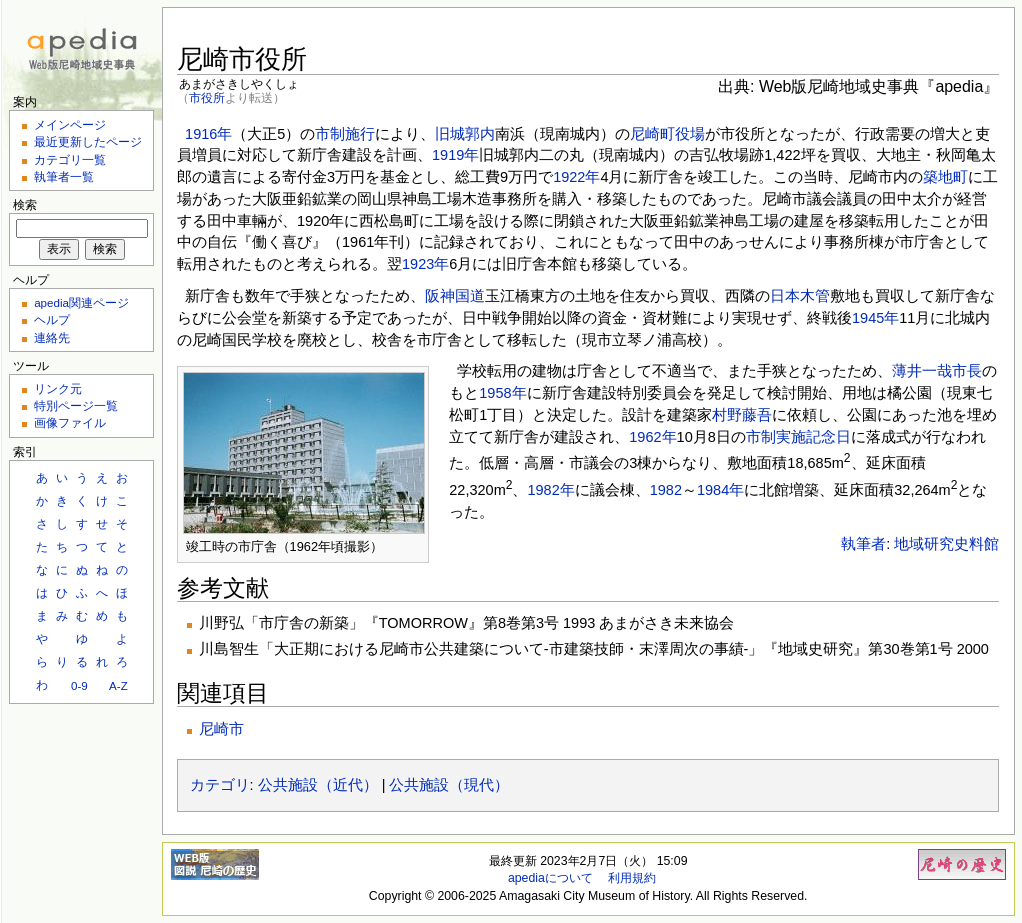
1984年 (720, 490)
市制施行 (345, 134)
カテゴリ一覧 (70, 159)
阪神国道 (455, 296)
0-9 (79, 685)
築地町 (945, 177)
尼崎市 (221, 729)
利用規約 (632, 878)
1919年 (455, 155)
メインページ (70, 124)
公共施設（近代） (318, 785)
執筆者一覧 (64, 176)
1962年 (652, 437)
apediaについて (550, 878)
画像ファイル (70, 422)
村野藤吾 (742, 415)
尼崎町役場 (667, 134)
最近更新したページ (88, 141)
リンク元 (58, 388)
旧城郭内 (465, 134)
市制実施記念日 (798, 437)
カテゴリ (220, 785)
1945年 (875, 318)
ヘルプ (52, 319)
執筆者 (863, 544)
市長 (967, 371)
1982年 (550, 490)
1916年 (208, 134)
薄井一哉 (922, 371)
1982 (666, 490)
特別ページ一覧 (76, 405)
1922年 (576, 177)
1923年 (425, 264)
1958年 (502, 393)
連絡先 (52, 337)
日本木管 (800, 296)
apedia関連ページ (81, 302)
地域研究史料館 (946, 544)
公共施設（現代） (449, 785)
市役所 (207, 97)
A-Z (118, 685)
